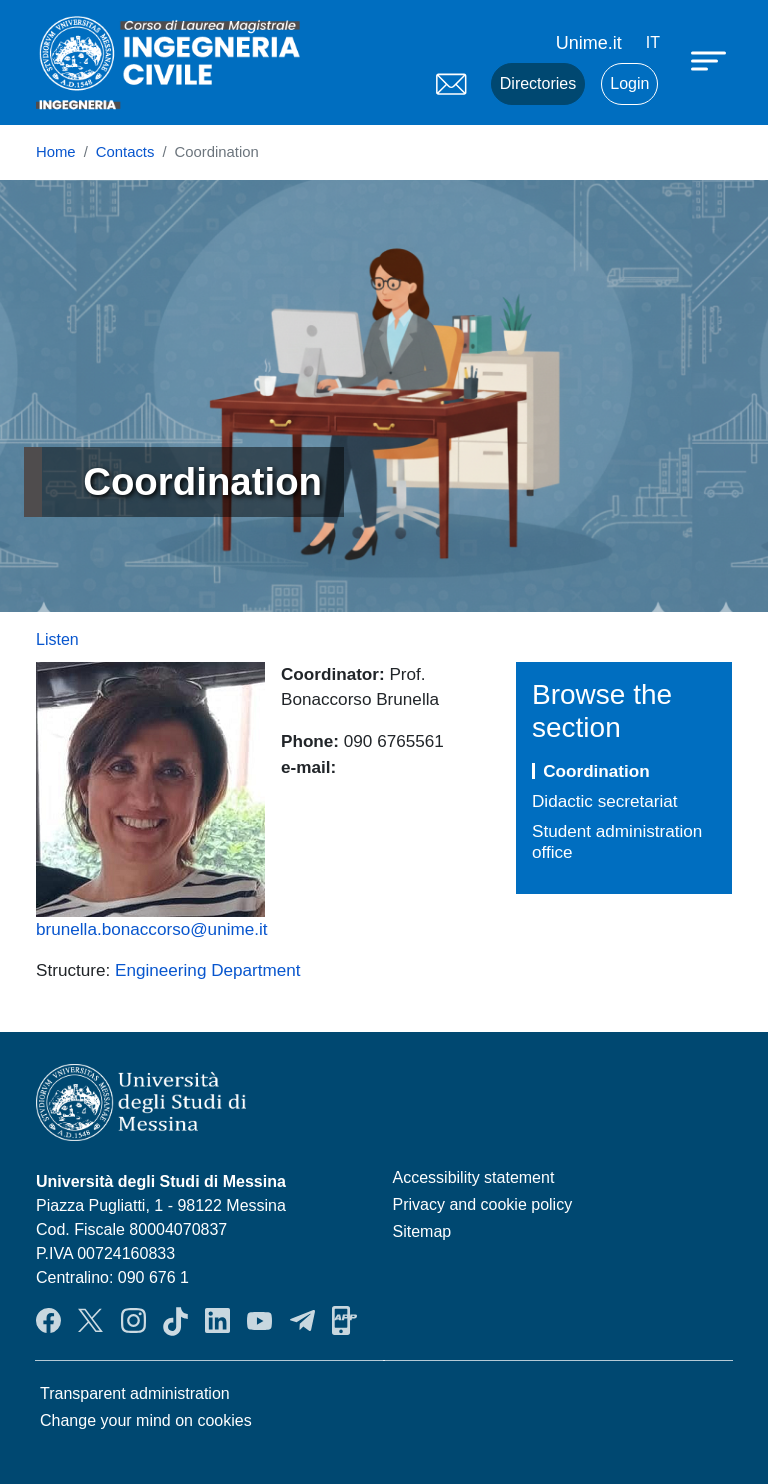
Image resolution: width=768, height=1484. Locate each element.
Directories (538, 83)
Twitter (90, 1321)
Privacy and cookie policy (483, 1204)
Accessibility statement (474, 1177)
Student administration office (617, 841)
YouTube (259, 1321)
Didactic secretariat (605, 801)
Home (56, 152)
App (344, 1321)
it (653, 42)
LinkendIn (217, 1321)
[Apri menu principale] (711, 60)
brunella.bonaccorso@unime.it (152, 929)
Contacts (125, 152)
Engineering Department (208, 970)
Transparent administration (135, 1393)
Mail (451, 84)
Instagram (133, 1321)
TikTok (175, 1321)
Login (629, 83)
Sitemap (422, 1231)
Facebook (48, 1321)
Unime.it (589, 43)
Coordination (596, 771)
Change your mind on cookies (146, 1420)
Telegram (302, 1321)
